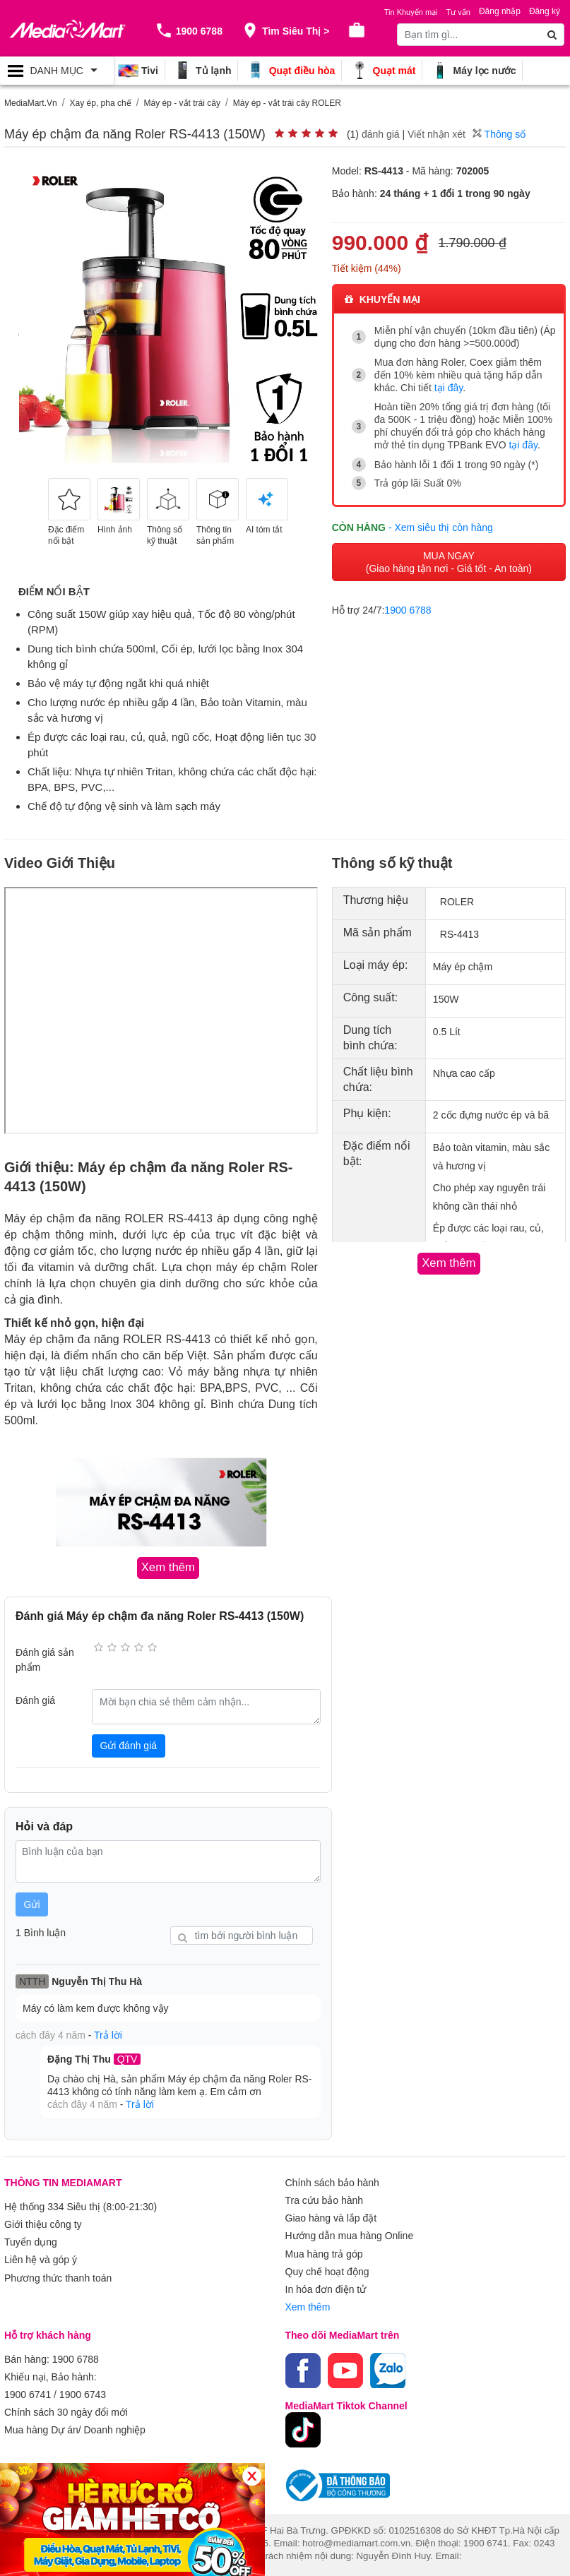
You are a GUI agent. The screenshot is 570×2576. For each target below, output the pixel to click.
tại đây (448, 387)
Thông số (499, 134)
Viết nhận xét (436, 134)
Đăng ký (544, 11)
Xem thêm (308, 2298)
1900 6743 (82, 2383)
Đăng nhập (500, 11)
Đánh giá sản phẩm (45, 1658)
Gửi (32, 1903)
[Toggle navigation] (57, 70)
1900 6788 (407, 608)
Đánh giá (35, 1699)
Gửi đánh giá (128, 1745)
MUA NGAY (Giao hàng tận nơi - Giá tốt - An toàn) (449, 561)
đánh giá (381, 134)
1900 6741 (27, 2383)
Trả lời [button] (108, 2034)
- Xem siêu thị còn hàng (440, 526)
